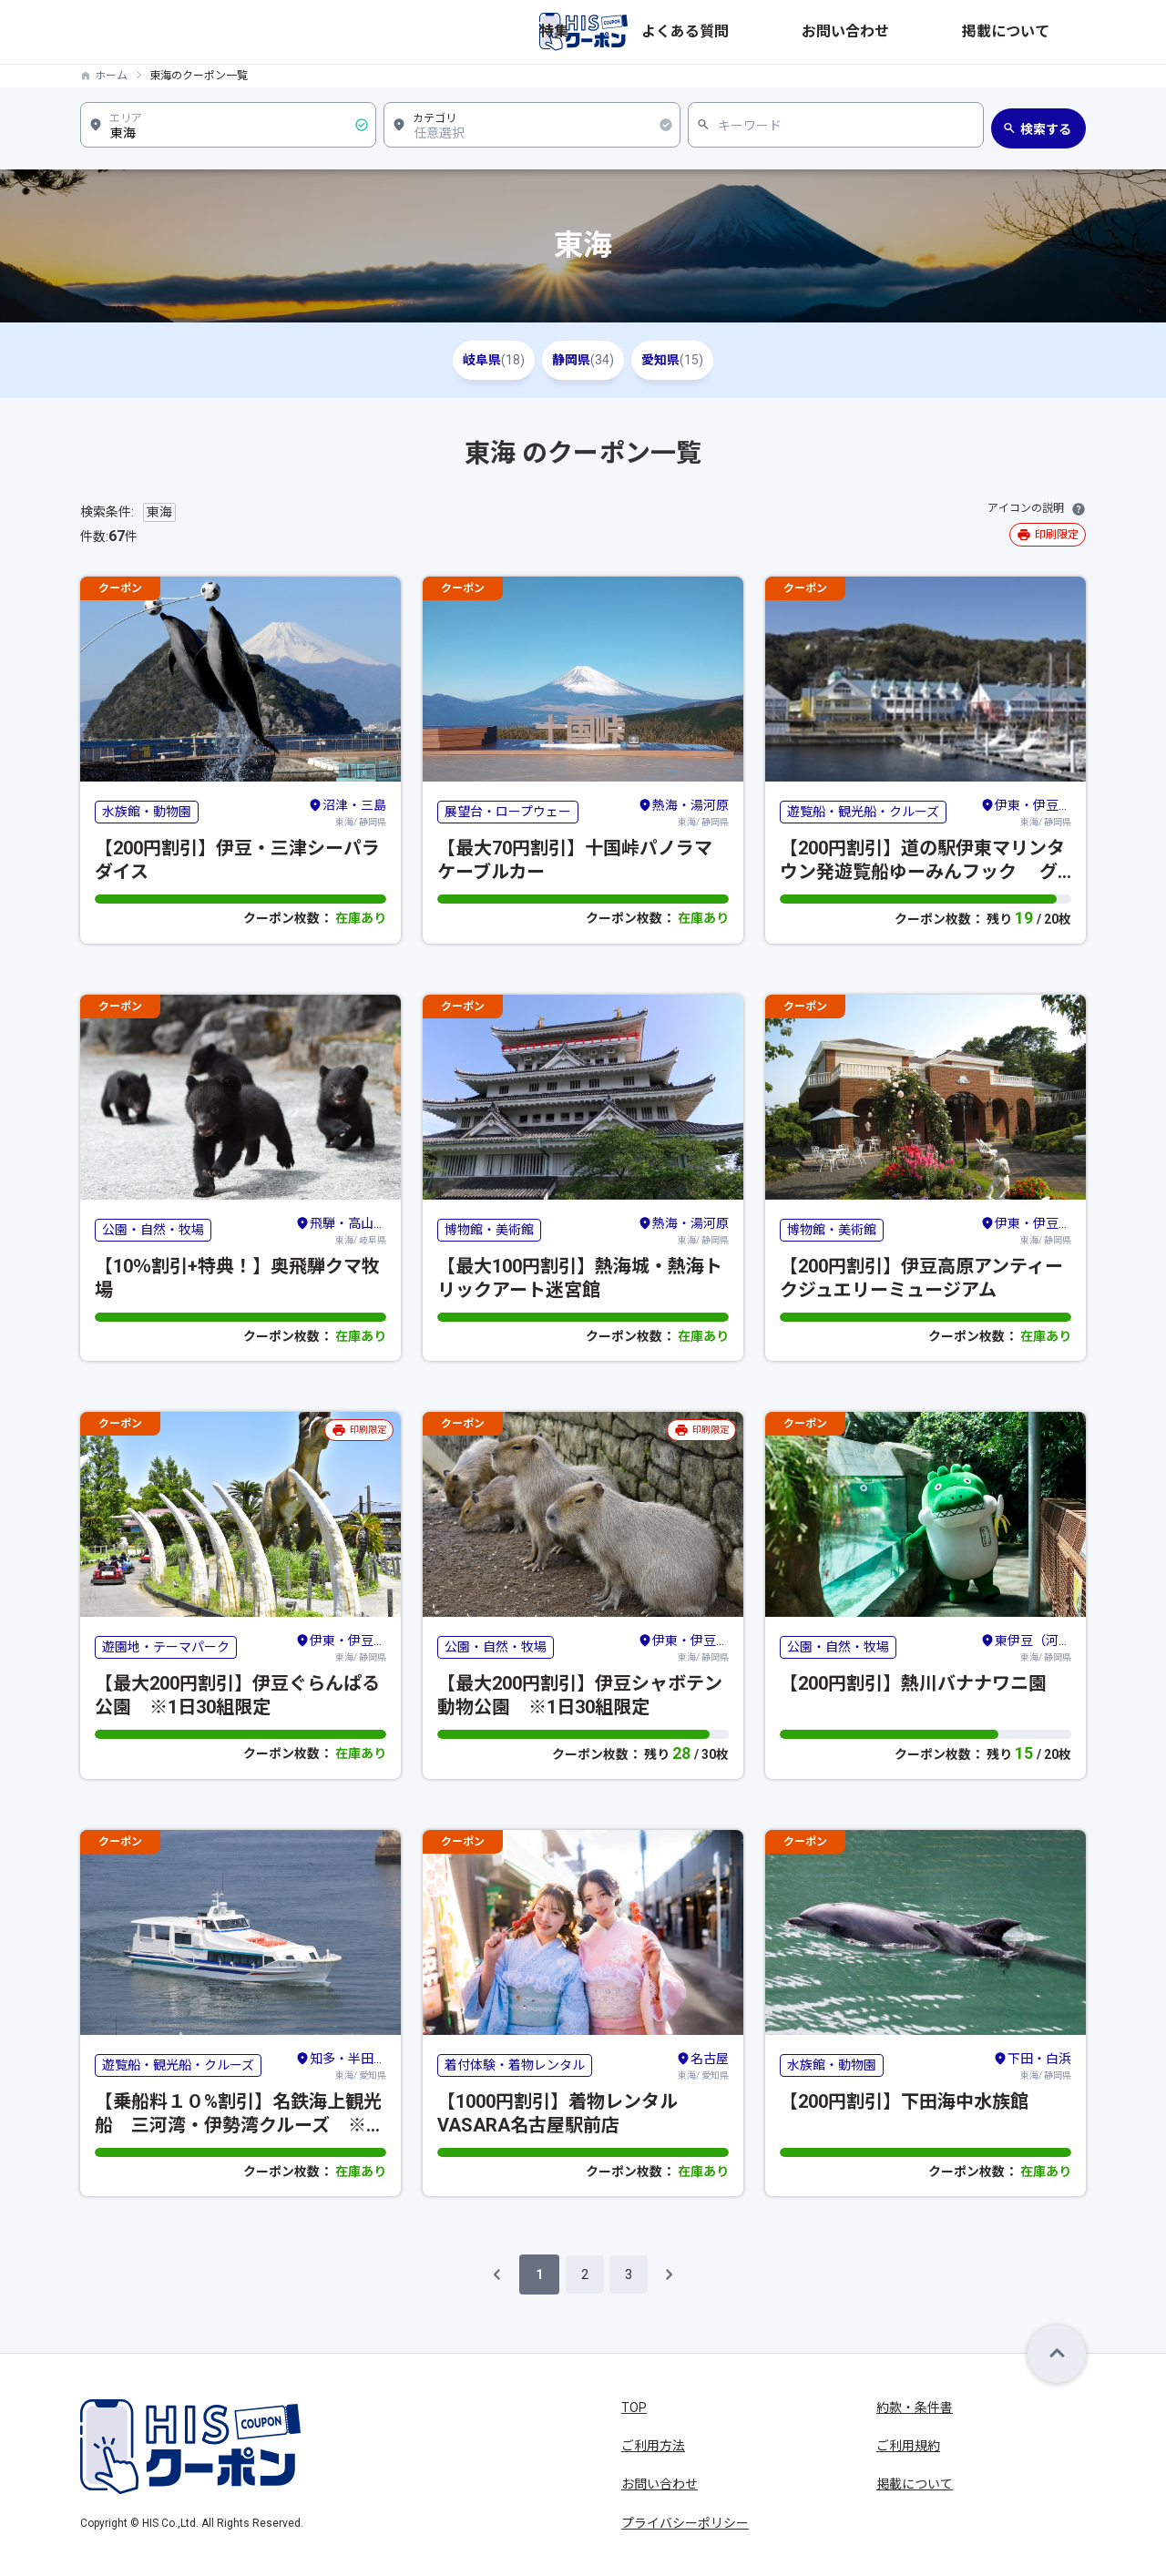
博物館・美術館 (489, 1229)
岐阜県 (468, 360)
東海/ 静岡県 (347, 811)
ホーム (111, 75)
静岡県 (583, 360)
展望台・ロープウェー (508, 811)
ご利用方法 (653, 2445)
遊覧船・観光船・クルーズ (863, 811)
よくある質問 (851, 32)
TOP (634, 2407)
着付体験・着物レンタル (515, 2065)
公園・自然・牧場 (153, 1229)
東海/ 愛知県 (340, 2065)
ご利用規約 (908, 2445)
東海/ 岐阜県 (340, 1229)
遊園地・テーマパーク (166, 1647)
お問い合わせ (949, 32)
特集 (778, 32)
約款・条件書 (914, 2407)
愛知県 (698, 360)
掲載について (1047, 32)
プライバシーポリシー (685, 2523)
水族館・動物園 (146, 811)
